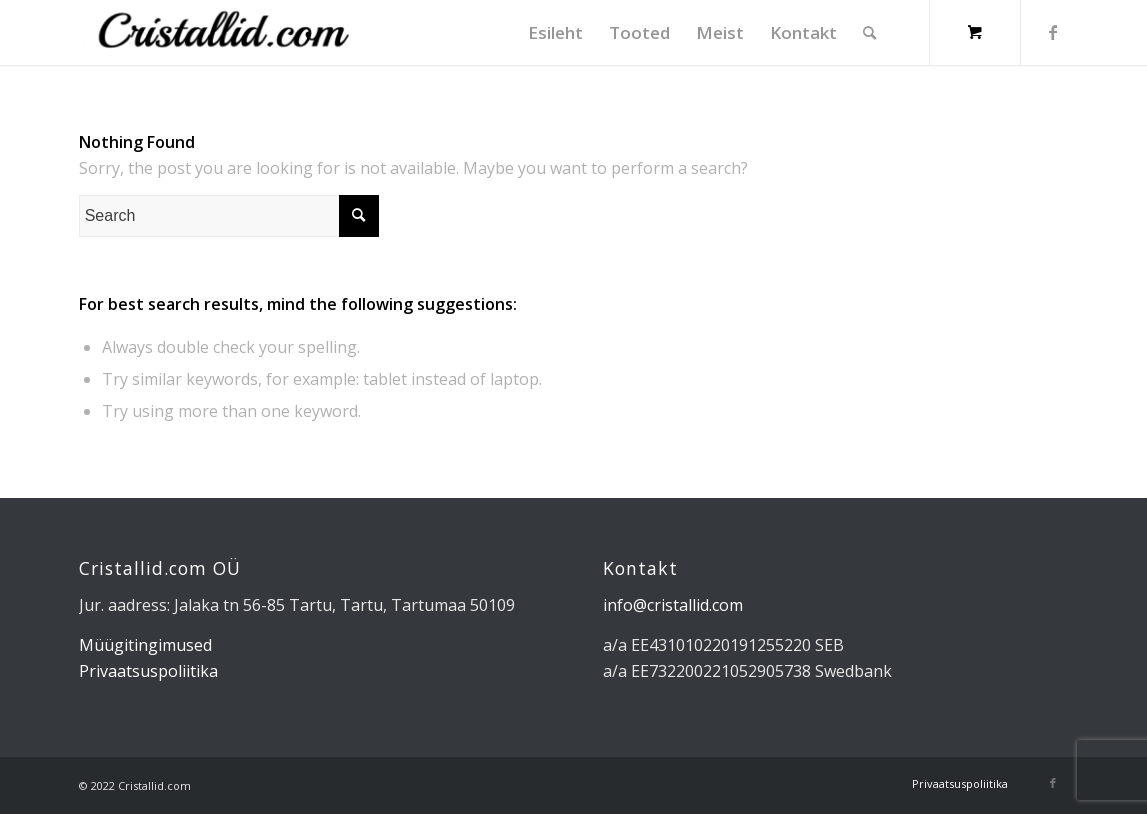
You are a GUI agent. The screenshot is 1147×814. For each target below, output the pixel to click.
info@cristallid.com (673, 605)
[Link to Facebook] (1053, 32)
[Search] (869, 32)
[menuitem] (555, 32)
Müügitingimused (145, 645)
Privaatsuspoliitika (148, 671)
